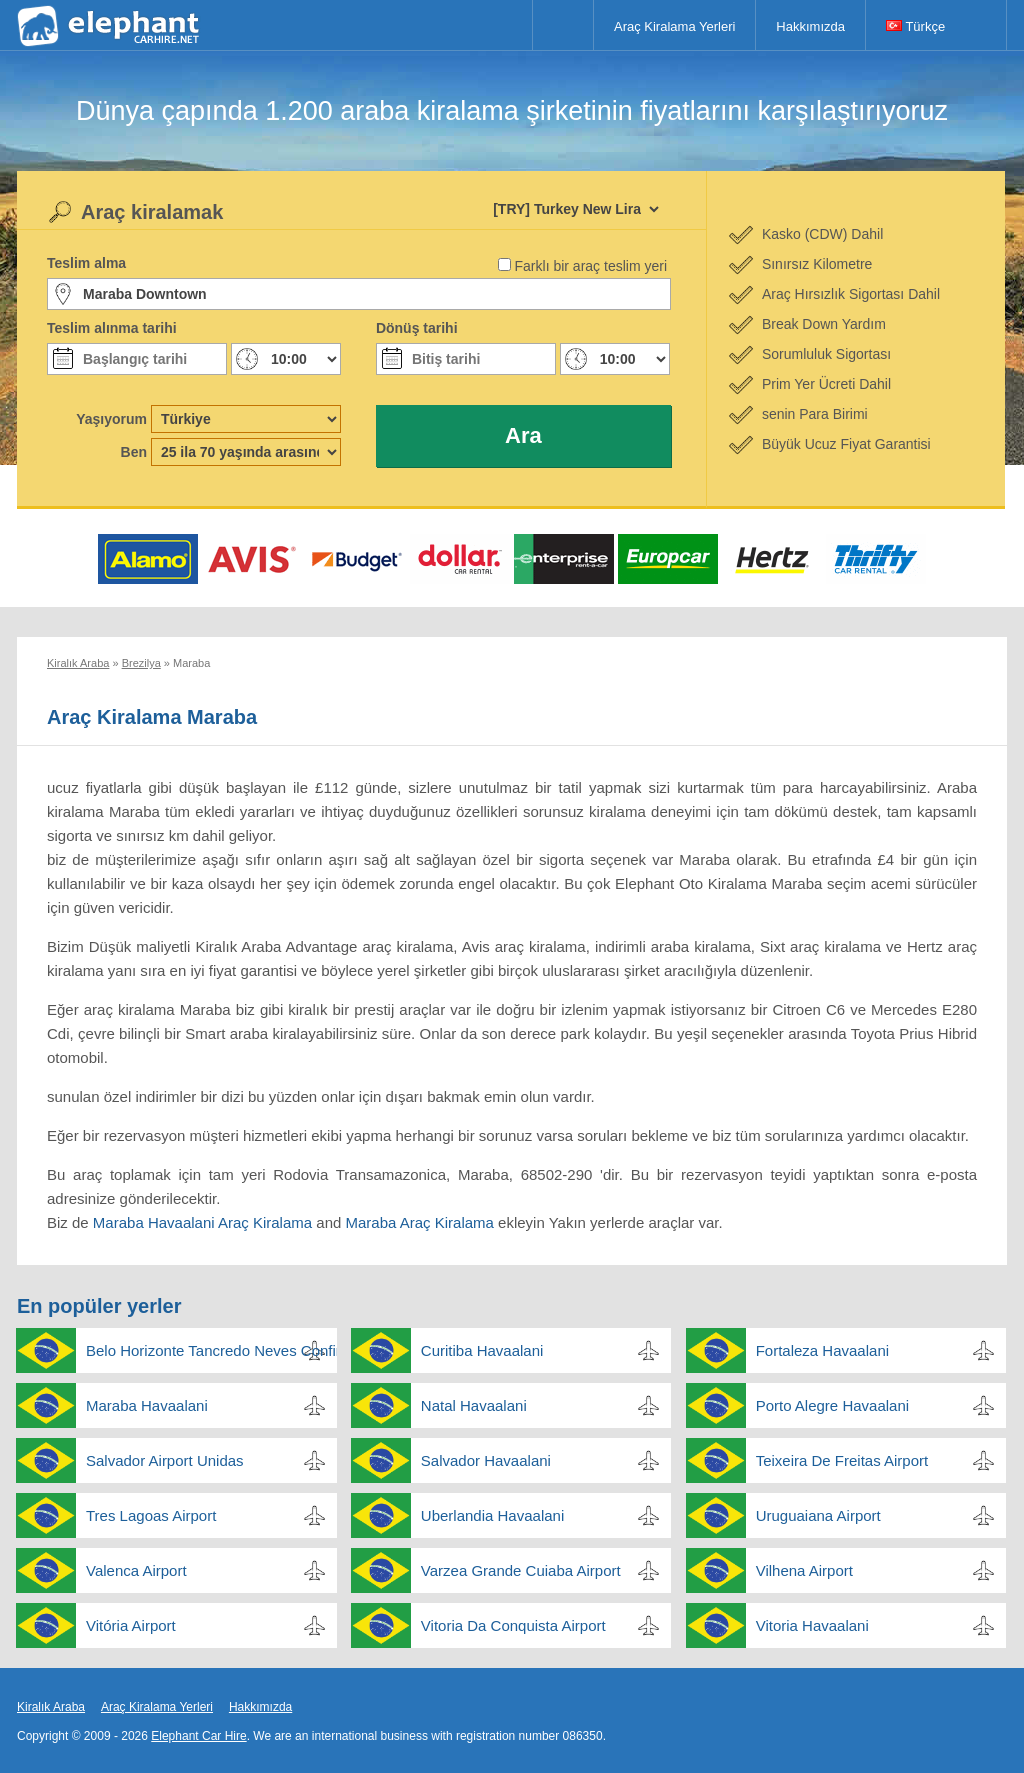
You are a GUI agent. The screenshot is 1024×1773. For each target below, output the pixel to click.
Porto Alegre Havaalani (832, 1405)
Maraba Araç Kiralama (420, 1222)
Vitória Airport (131, 1625)
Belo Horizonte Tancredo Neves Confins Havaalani (211, 1350)
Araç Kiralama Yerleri (674, 26)
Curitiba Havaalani (482, 1350)
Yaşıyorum (111, 419)
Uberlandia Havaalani (492, 1515)
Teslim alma (86, 263)
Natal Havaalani (474, 1405)
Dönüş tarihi (417, 328)
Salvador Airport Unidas (165, 1460)
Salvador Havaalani (486, 1460)
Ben (134, 452)
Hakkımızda (810, 26)
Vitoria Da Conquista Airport (513, 1625)
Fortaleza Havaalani (822, 1350)
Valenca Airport (136, 1570)
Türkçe (915, 26)
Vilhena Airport (804, 1570)
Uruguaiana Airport (818, 1515)
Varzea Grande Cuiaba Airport (521, 1570)
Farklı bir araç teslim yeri (591, 266)
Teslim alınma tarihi (112, 328)
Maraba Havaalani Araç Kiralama (202, 1222)
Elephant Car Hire (198, 1736)
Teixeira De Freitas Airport (842, 1460)
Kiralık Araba (51, 1707)
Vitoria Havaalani (812, 1625)
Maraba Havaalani (147, 1405)
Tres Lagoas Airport (151, 1515)
